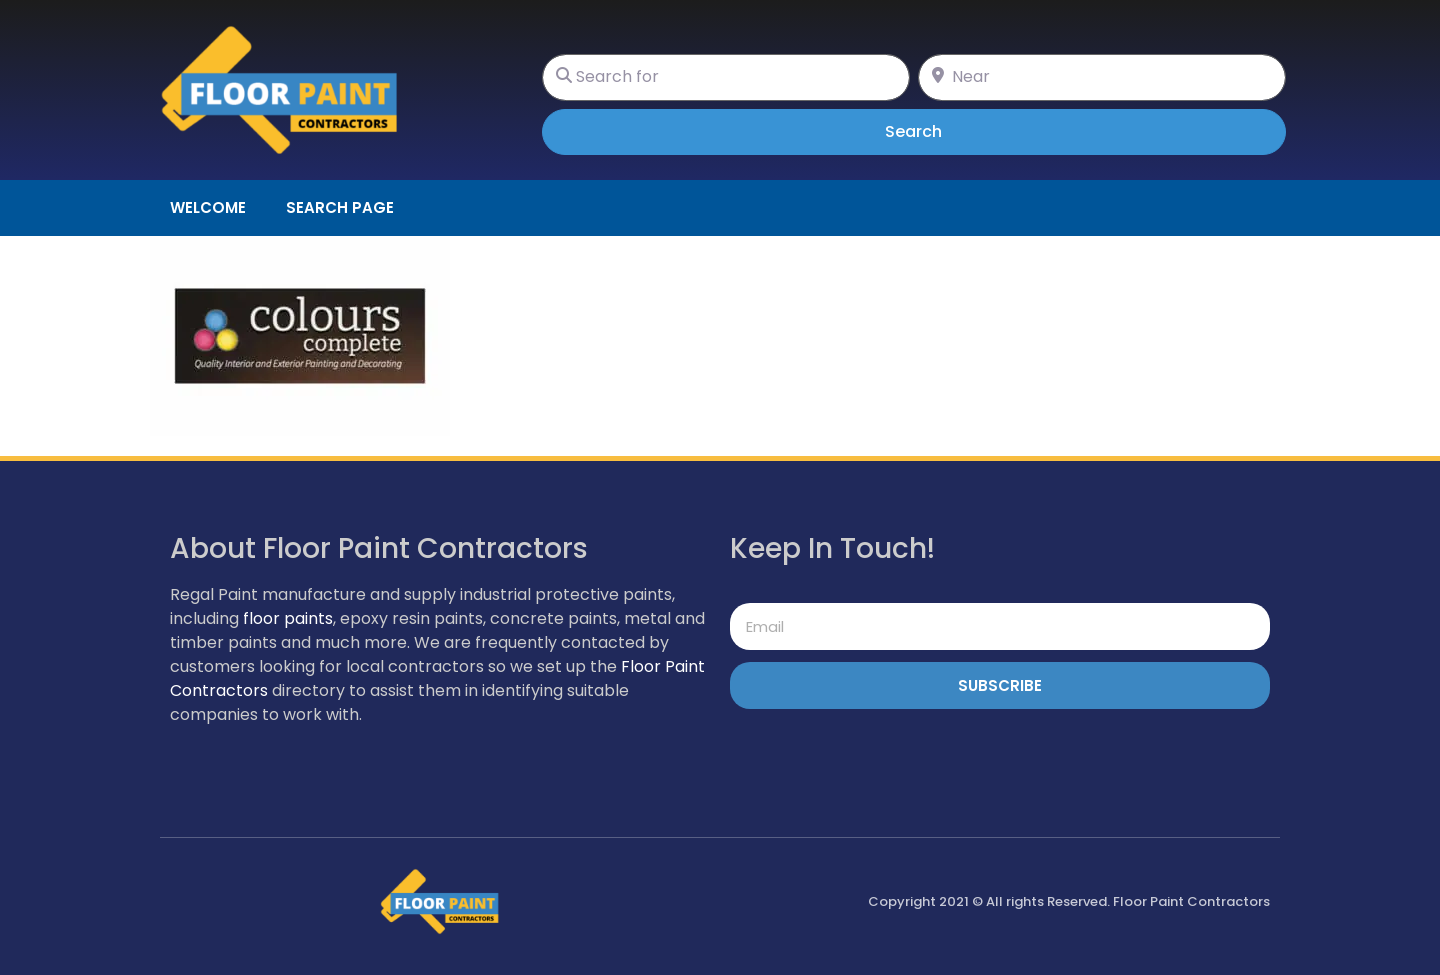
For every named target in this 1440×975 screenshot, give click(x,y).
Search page (340, 207)
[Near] (1102, 77)
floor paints (288, 618)
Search (941, 131)
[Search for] (726, 77)
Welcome (208, 207)
